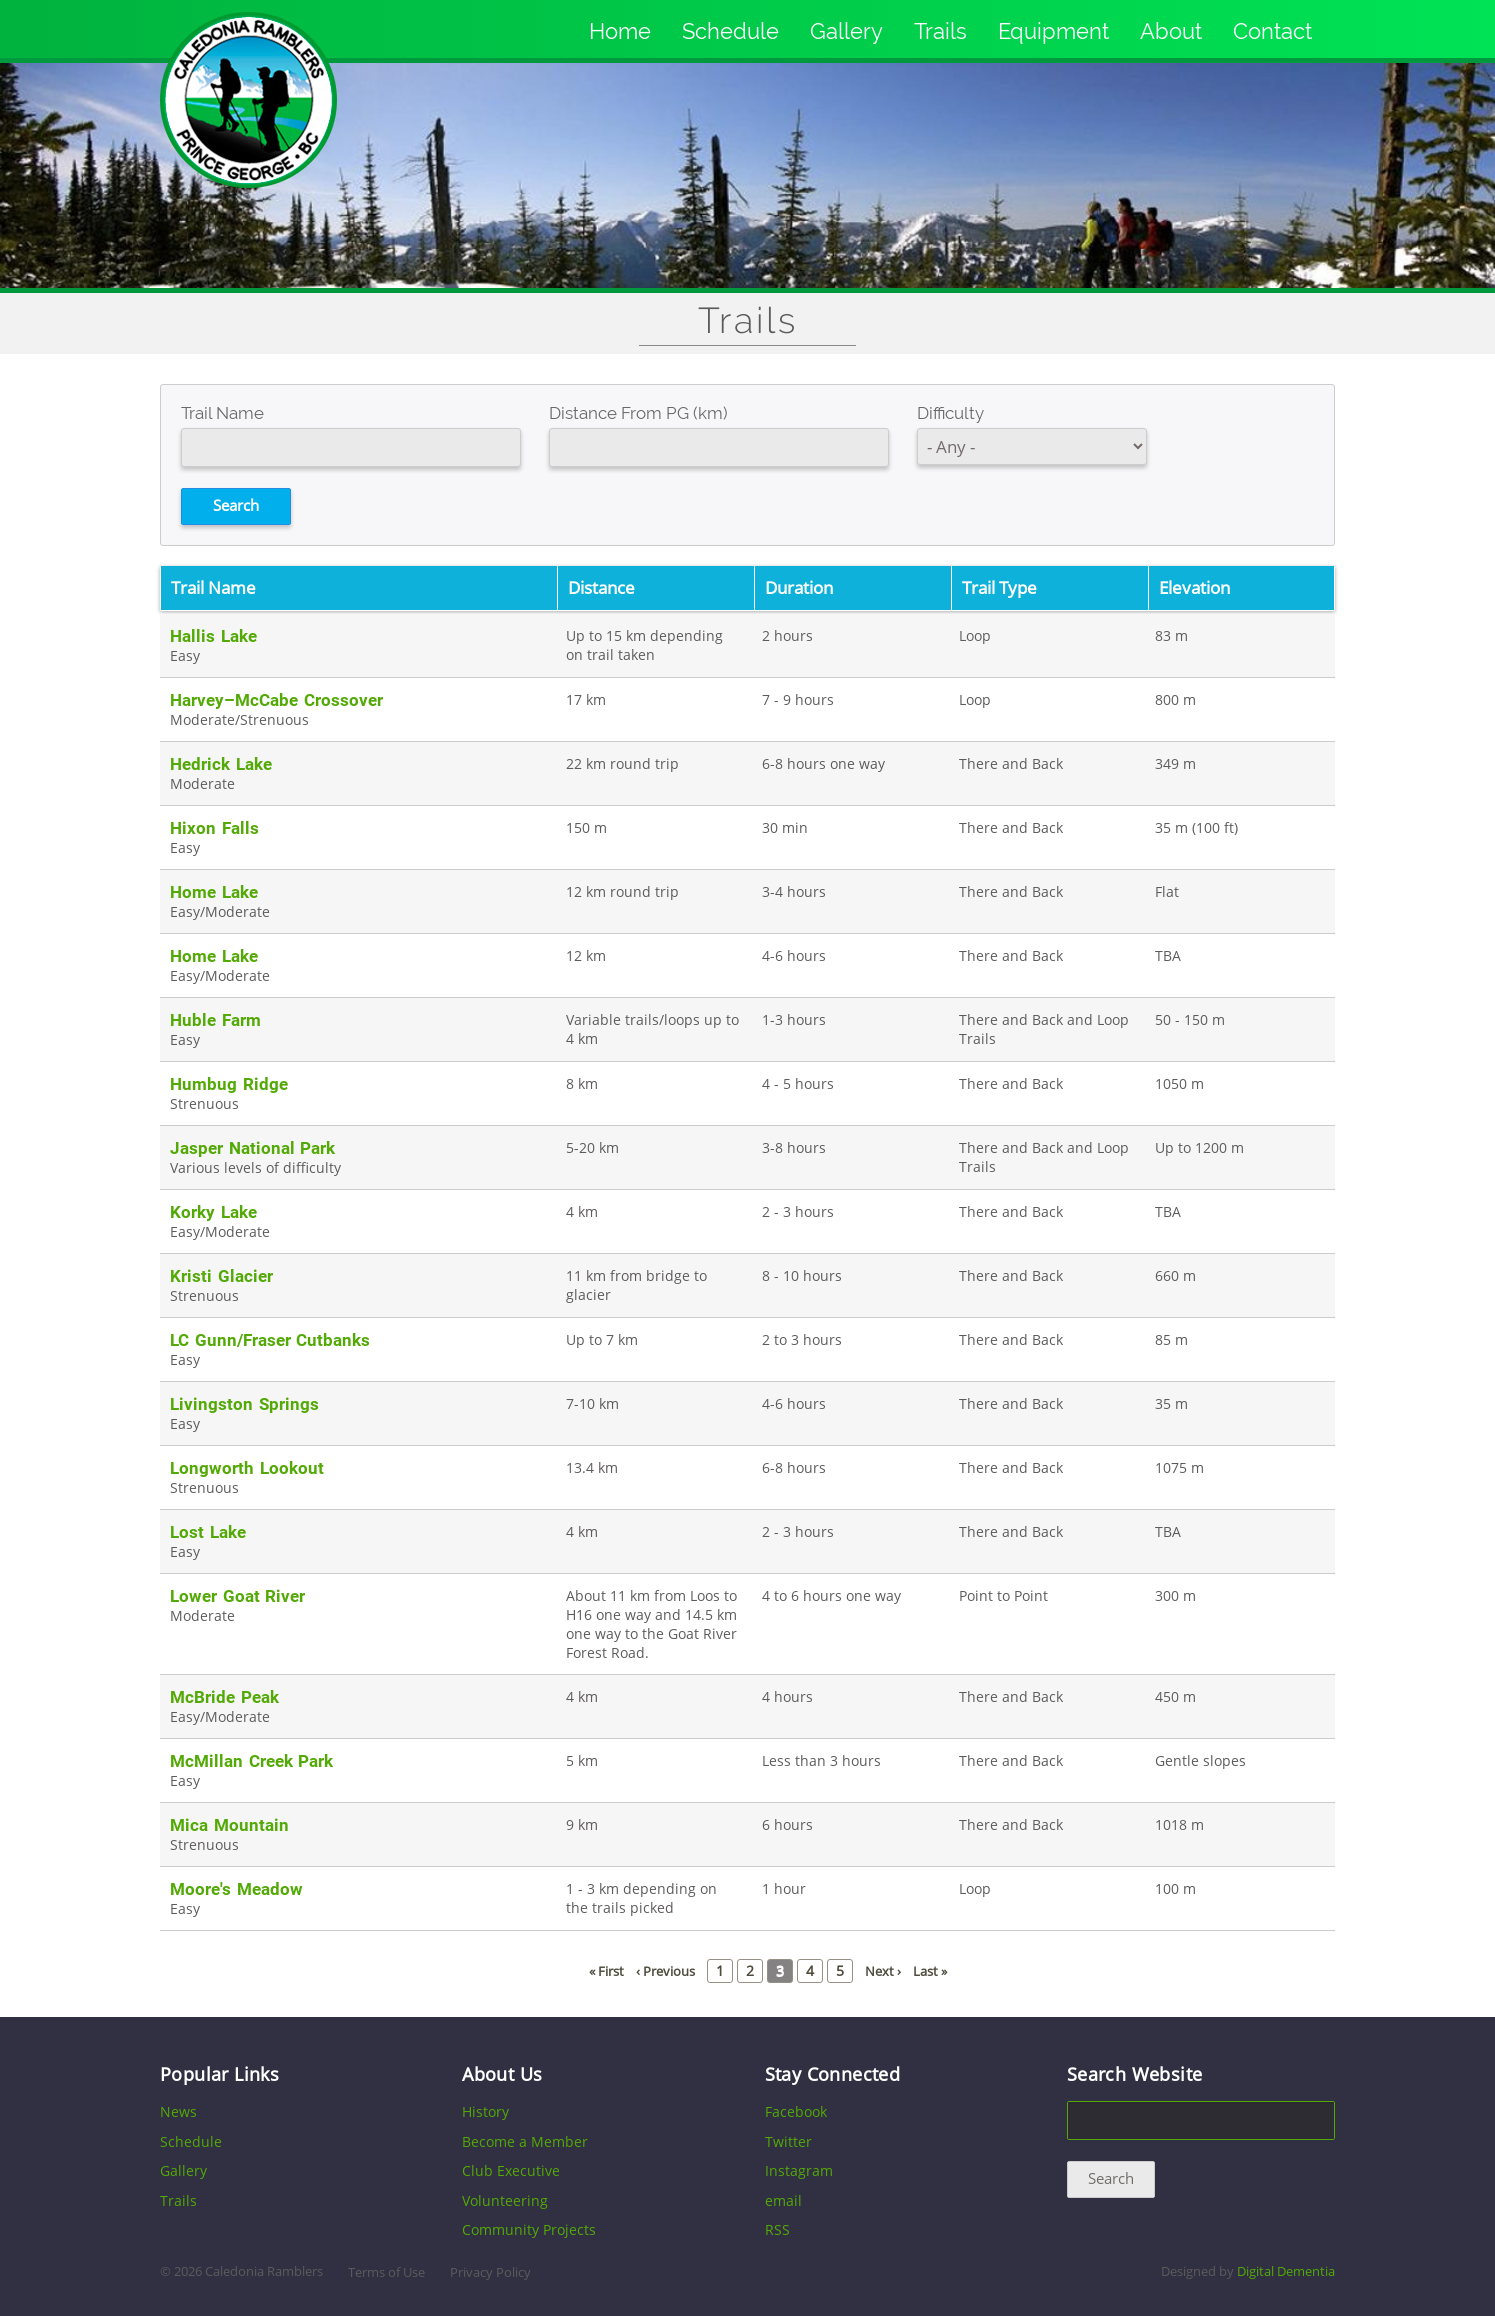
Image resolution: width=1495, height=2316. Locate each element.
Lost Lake (208, 1532)
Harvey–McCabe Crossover (276, 700)
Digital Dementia (1286, 2271)
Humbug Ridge (229, 1084)
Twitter (788, 2141)
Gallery (846, 31)
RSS (777, 2229)
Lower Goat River (237, 1596)
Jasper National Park (252, 1148)
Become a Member (525, 2141)
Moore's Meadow (236, 1889)
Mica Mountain (229, 1825)
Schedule (730, 31)
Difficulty (950, 413)
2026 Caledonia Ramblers (248, 2271)
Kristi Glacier (221, 1276)
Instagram (799, 2170)
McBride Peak (224, 1697)
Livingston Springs (244, 1404)
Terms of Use (386, 2272)
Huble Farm (215, 1020)
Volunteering (505, 2200)
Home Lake (214, 892)
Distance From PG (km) (638, 413)
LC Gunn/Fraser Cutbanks (270, 1340)
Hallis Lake (213, 636)
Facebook (796, 2111)
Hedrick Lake (221, 764)
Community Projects (529, 2229)
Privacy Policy (490, 2272)
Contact (1272, 31)
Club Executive (511, 2170)
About (1171, 31)
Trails (940, 31)
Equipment (1053, 31)
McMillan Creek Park (251, 1761)
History (485, 2111)
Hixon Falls (214, 828)
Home (620, 31)
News (178, 2111)
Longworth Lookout (247, 1468)
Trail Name (222, 413)
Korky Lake (213, 1212)
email (783, 2200)
